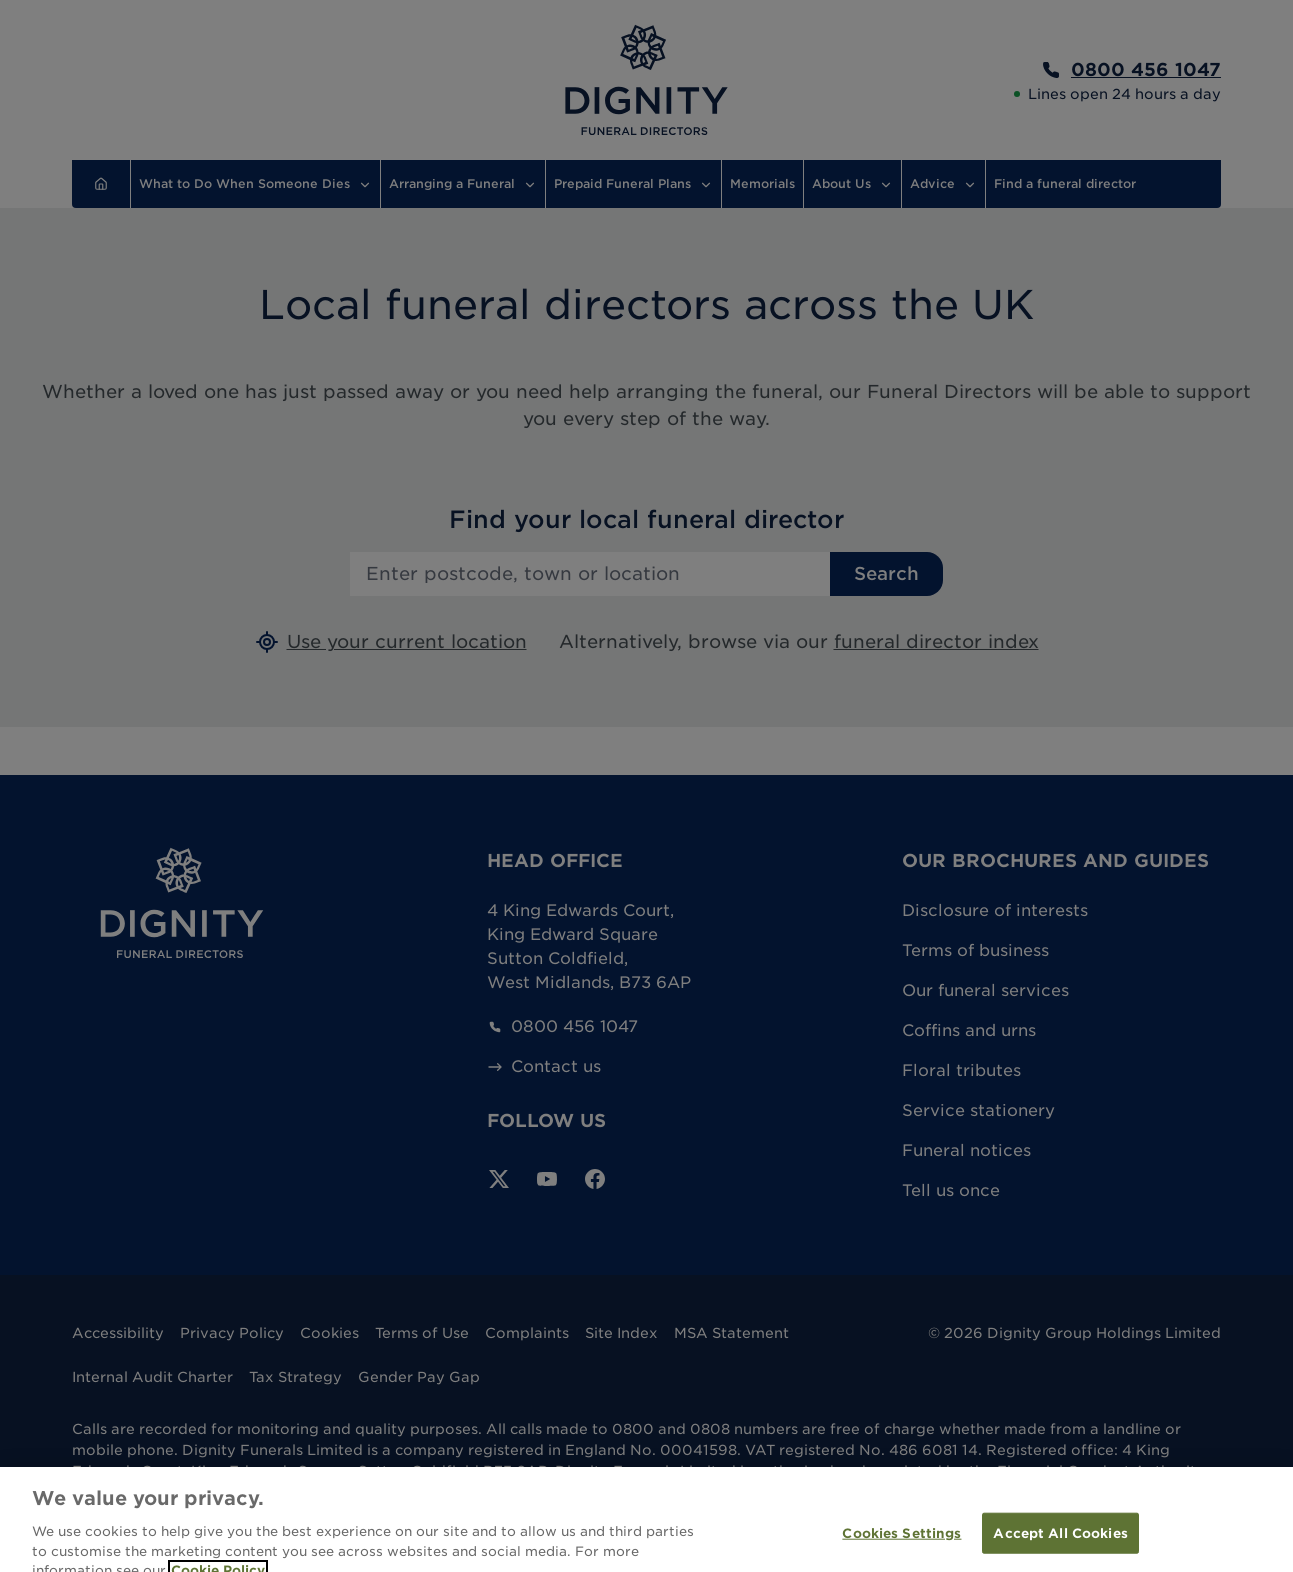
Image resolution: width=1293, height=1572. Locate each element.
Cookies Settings (901, 1546)
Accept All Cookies (1060, 1546)
